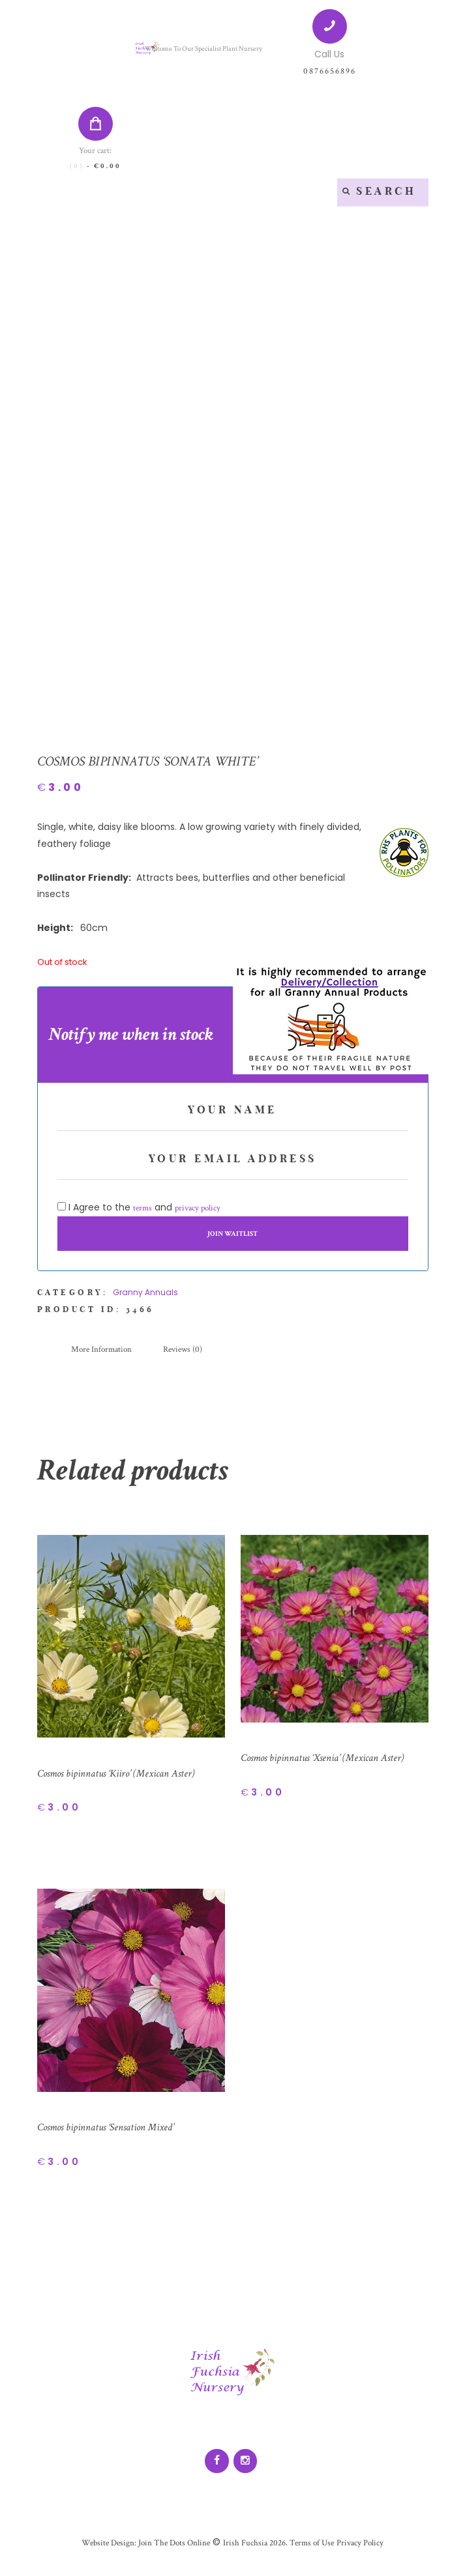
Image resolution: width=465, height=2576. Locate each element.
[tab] (104, 1358)
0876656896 (329, 71)
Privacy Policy (367, 2554)
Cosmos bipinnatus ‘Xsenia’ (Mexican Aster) (333, 1767)
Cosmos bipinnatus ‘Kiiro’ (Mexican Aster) (126, 1782)
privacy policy (201, 1216)
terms (143, 1216)
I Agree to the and (141, 1215)
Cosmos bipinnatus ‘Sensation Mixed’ (114, 2136)
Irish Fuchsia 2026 (255, 2554)
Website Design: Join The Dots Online (141, 2554)
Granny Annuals (145, 1301)
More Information (104, 1358)
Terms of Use (315, 2554)
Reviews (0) (190, 1358)
